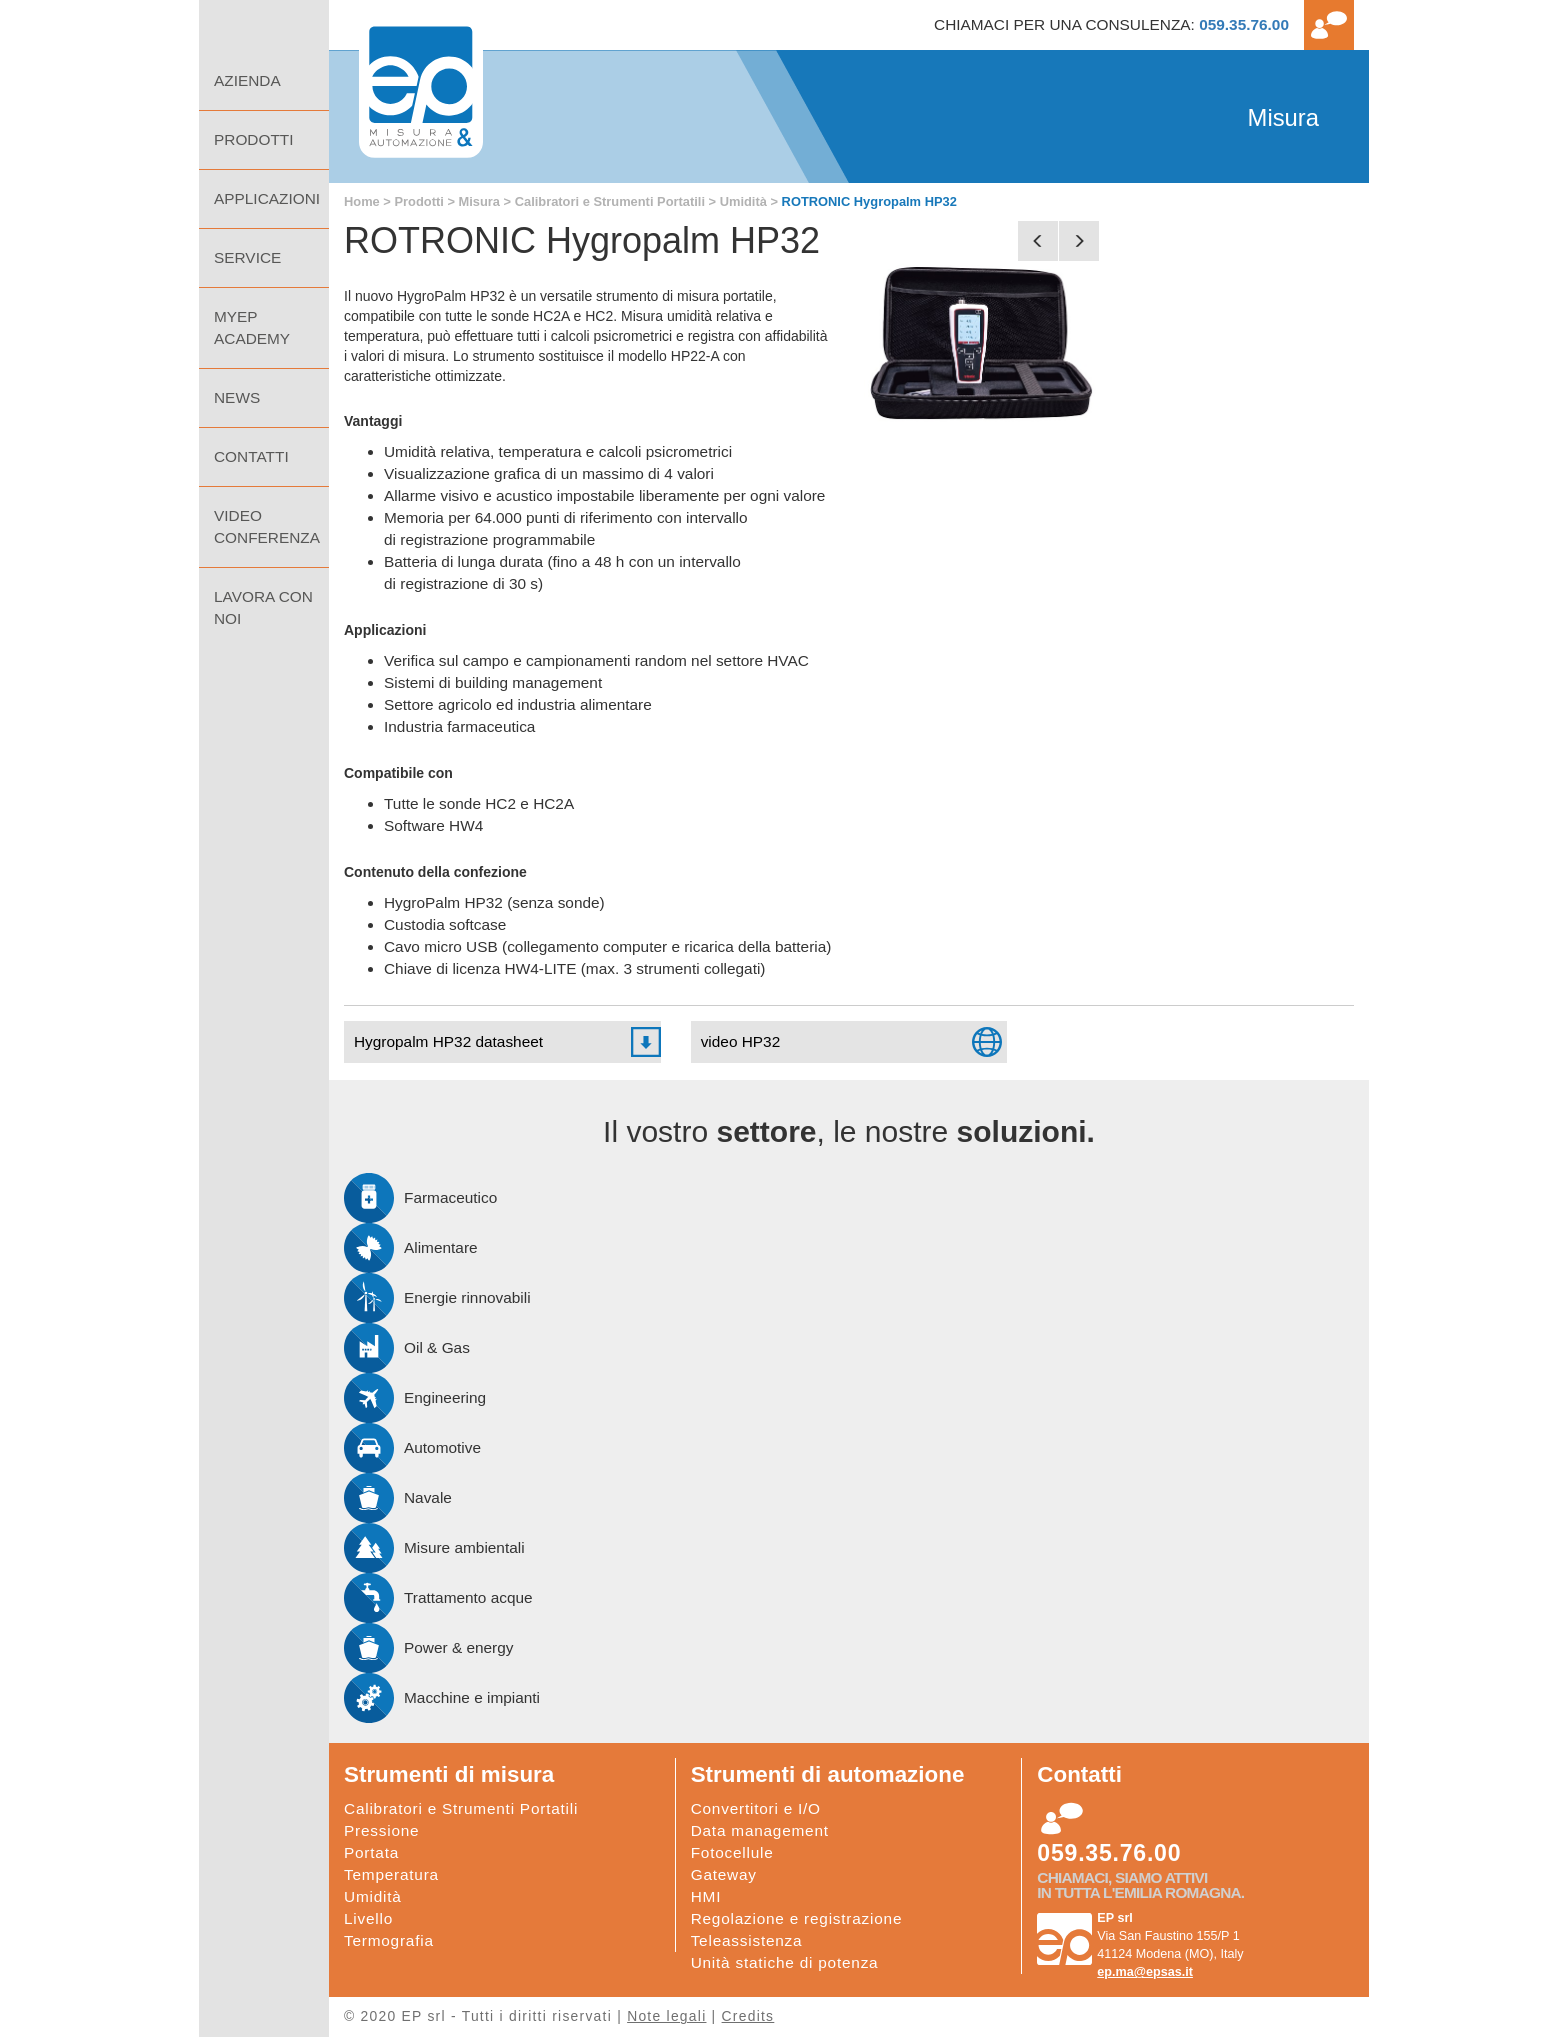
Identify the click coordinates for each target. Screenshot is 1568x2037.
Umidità (743, 201)
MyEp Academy (252, 327)
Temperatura (391, 1874)
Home (264, 26)
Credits (748, 2016)
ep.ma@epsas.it (1145, 1972)
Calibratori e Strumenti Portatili (610, 201)
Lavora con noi (263, 607)
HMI (706, 1896)
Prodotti (418, 201)
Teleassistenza (747, 1940)
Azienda (247, 80)
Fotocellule (732, 1852)
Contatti (251, 456)
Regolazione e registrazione (797, 1918)
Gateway (724, 1874)
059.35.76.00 (1244, 24)
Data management (760, 1830)
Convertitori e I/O (756, 1808)
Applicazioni (267, 198)
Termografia (389, 1940)
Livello (368, 1918)
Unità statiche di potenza (785, 1962)
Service (247, 257)
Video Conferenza (267, 526)
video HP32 (741, 1041)
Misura (480, 201)
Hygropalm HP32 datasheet (448, 1041)
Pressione (381, 1830)
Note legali (666, 2016)
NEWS (237, 397)
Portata (371, 1852)
